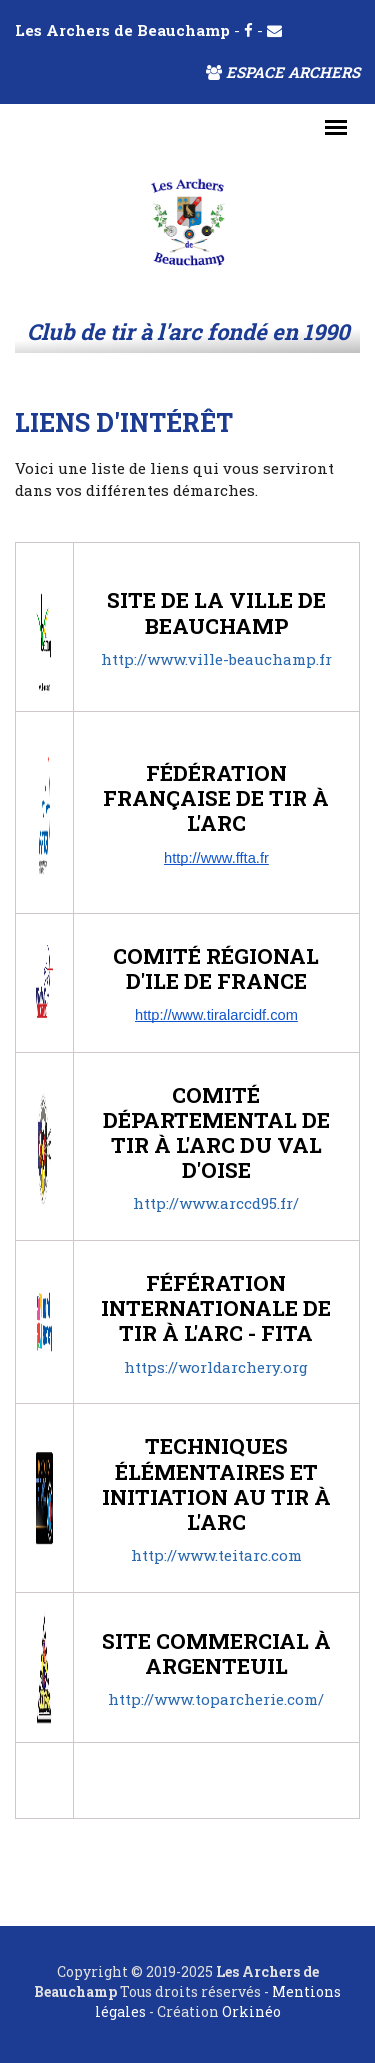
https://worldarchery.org (216, 1367)
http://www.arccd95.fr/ (216, 1203)
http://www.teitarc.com (216, 1555)
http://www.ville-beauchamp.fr (216, 659)
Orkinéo (251, 2011)
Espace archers (283, 72)
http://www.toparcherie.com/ (216, 1699)
